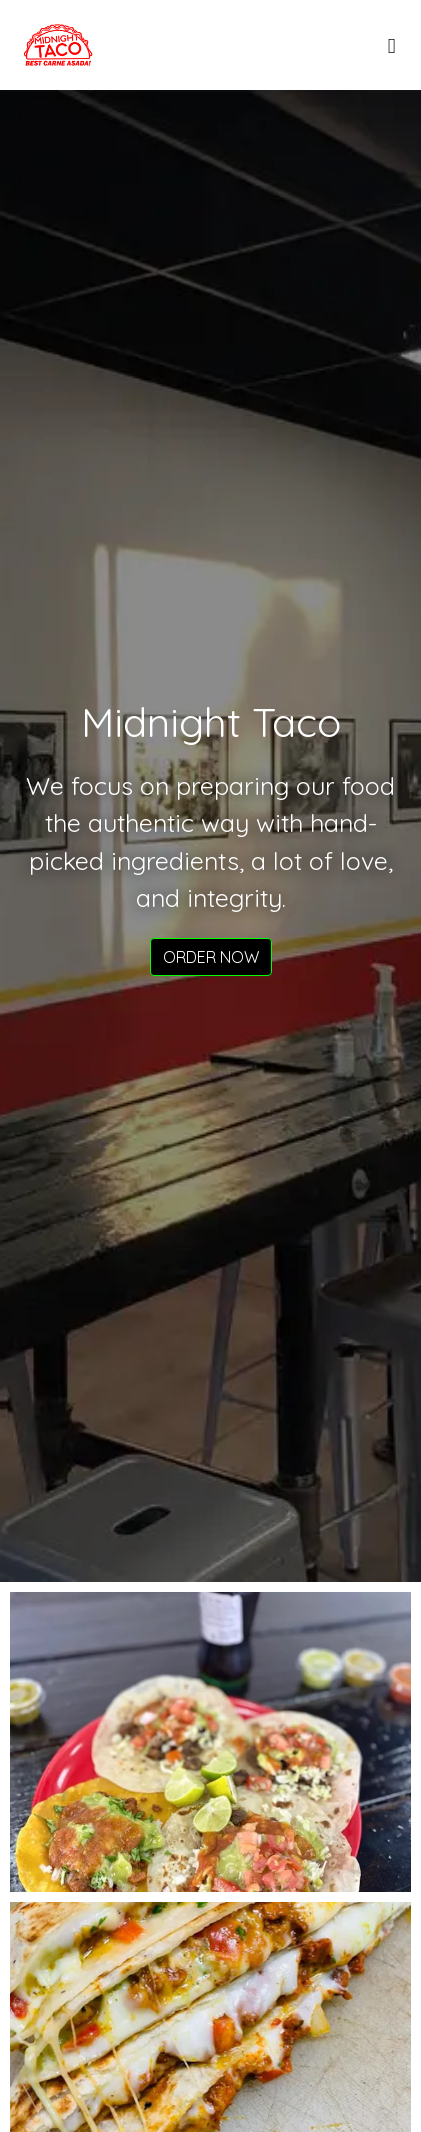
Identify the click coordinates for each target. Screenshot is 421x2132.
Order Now (211, 957)
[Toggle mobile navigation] (391, 45)
